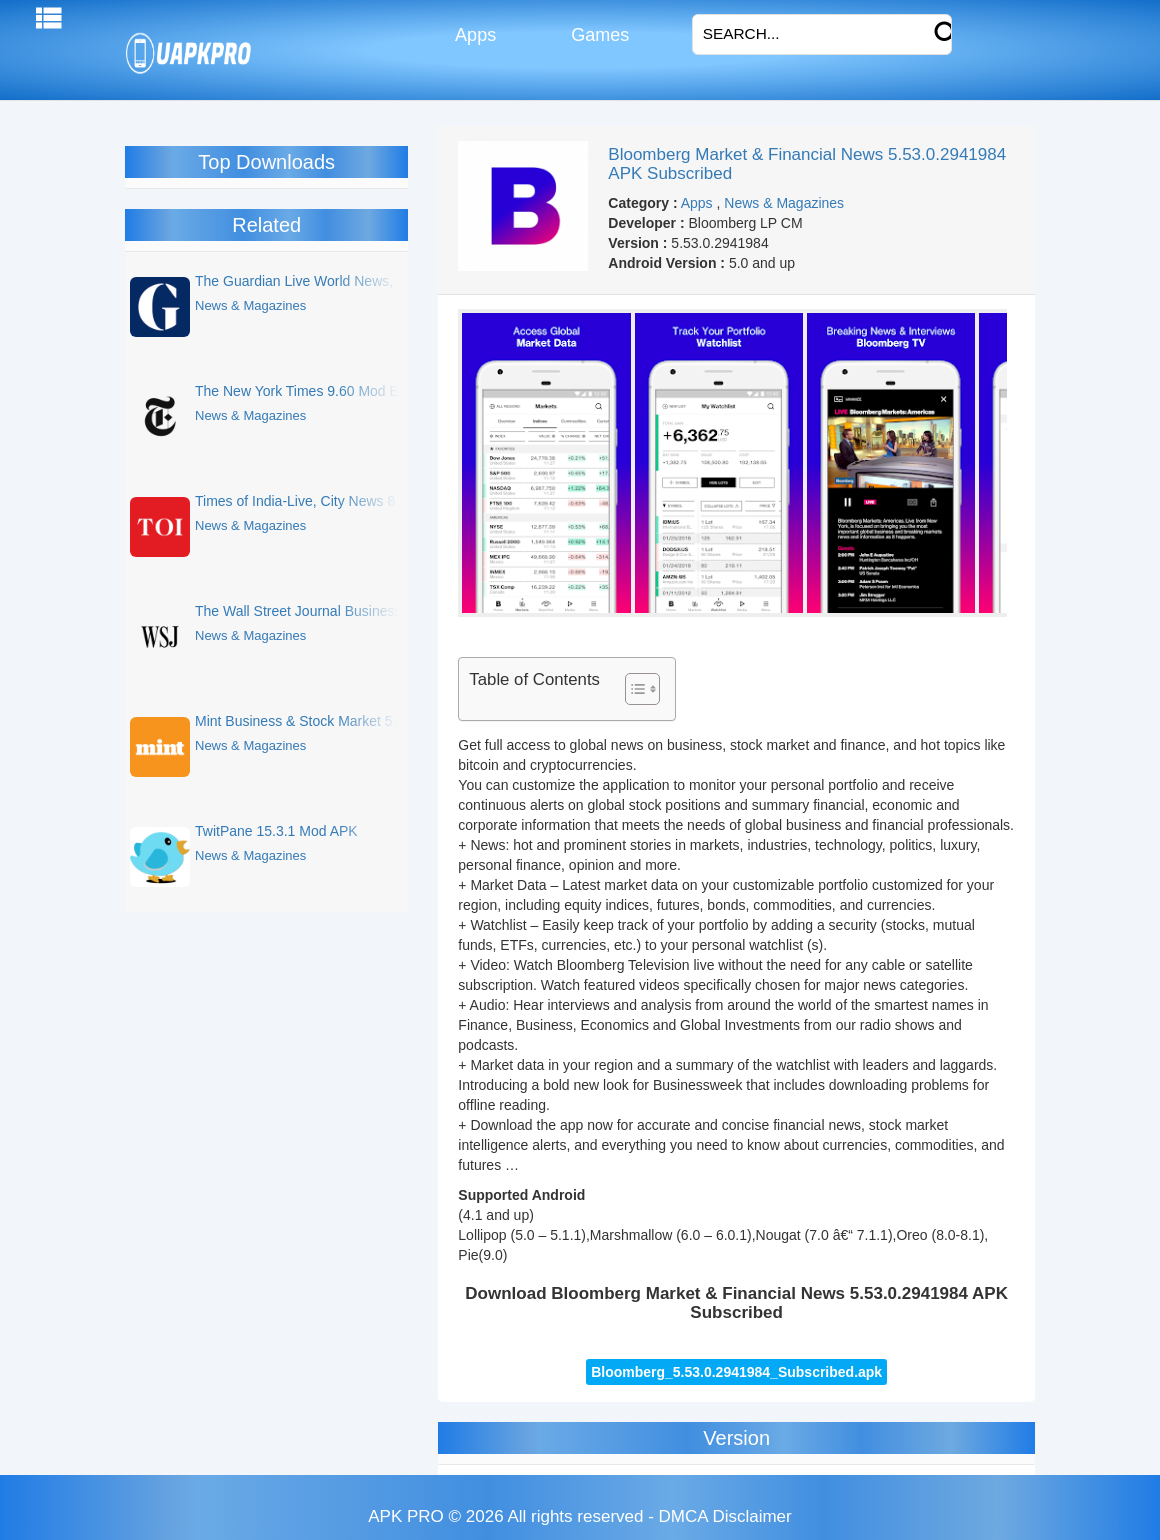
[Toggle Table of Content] (632, 689)
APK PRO (406, 1516)
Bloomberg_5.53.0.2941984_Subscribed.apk (736, 1372)
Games (597, 35)
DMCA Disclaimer (725, 1516)
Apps (473, 35)
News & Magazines (784, 203)
